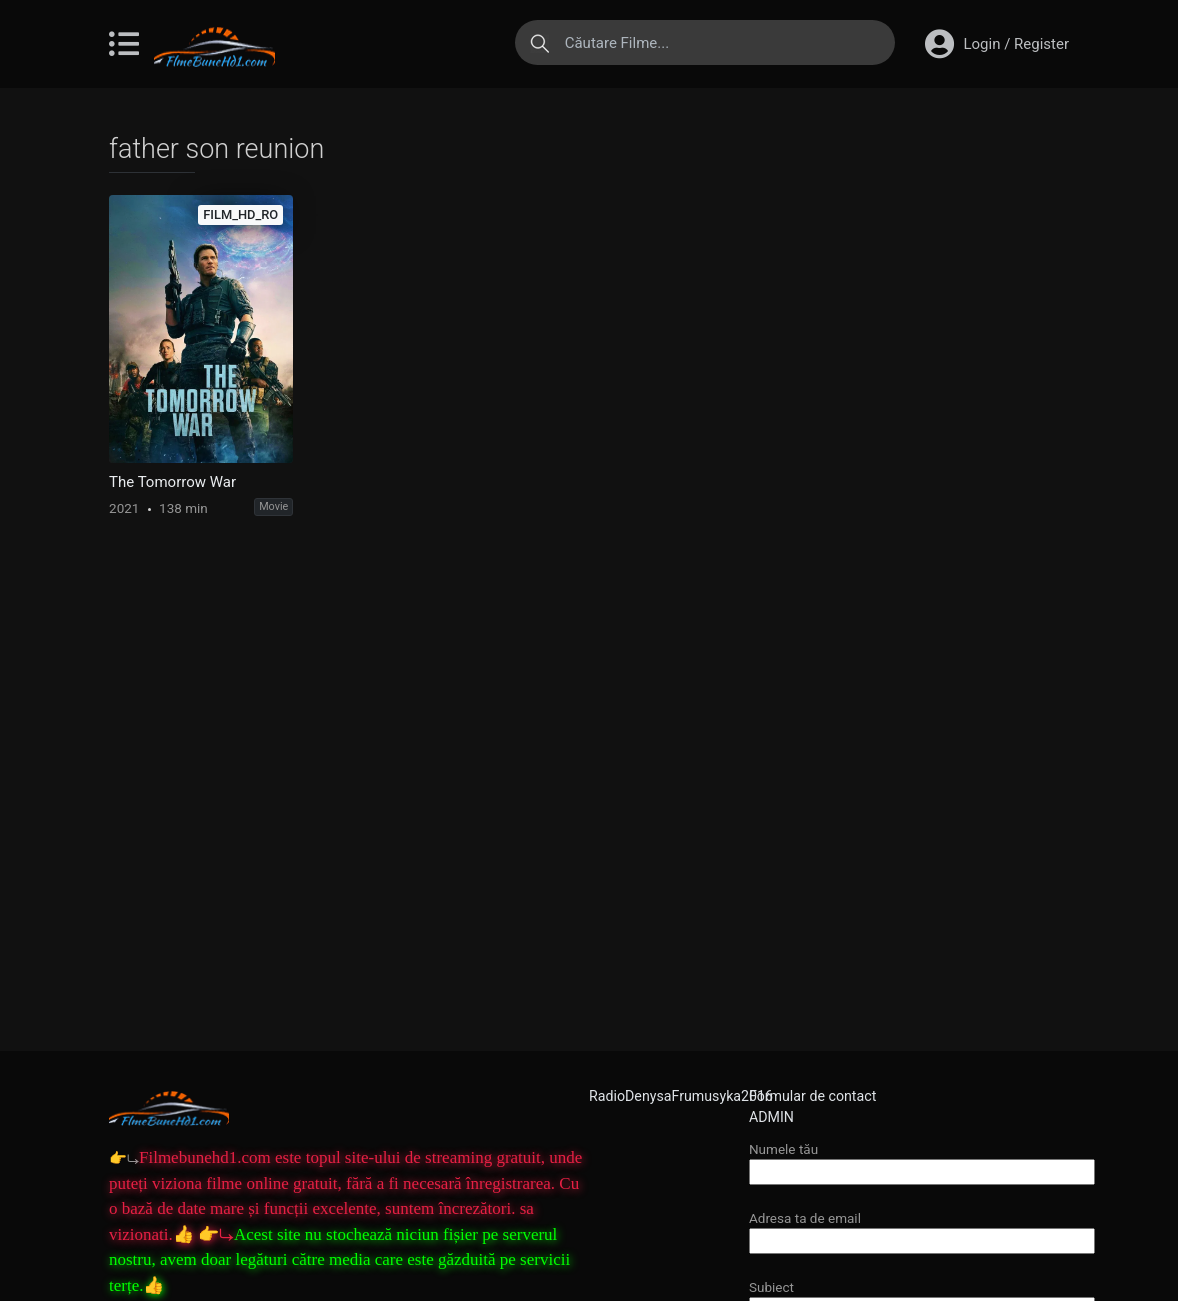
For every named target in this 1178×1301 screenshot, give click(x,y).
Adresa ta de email (922, 1229)
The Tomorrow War (172, 482)
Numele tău (922, 1160)
